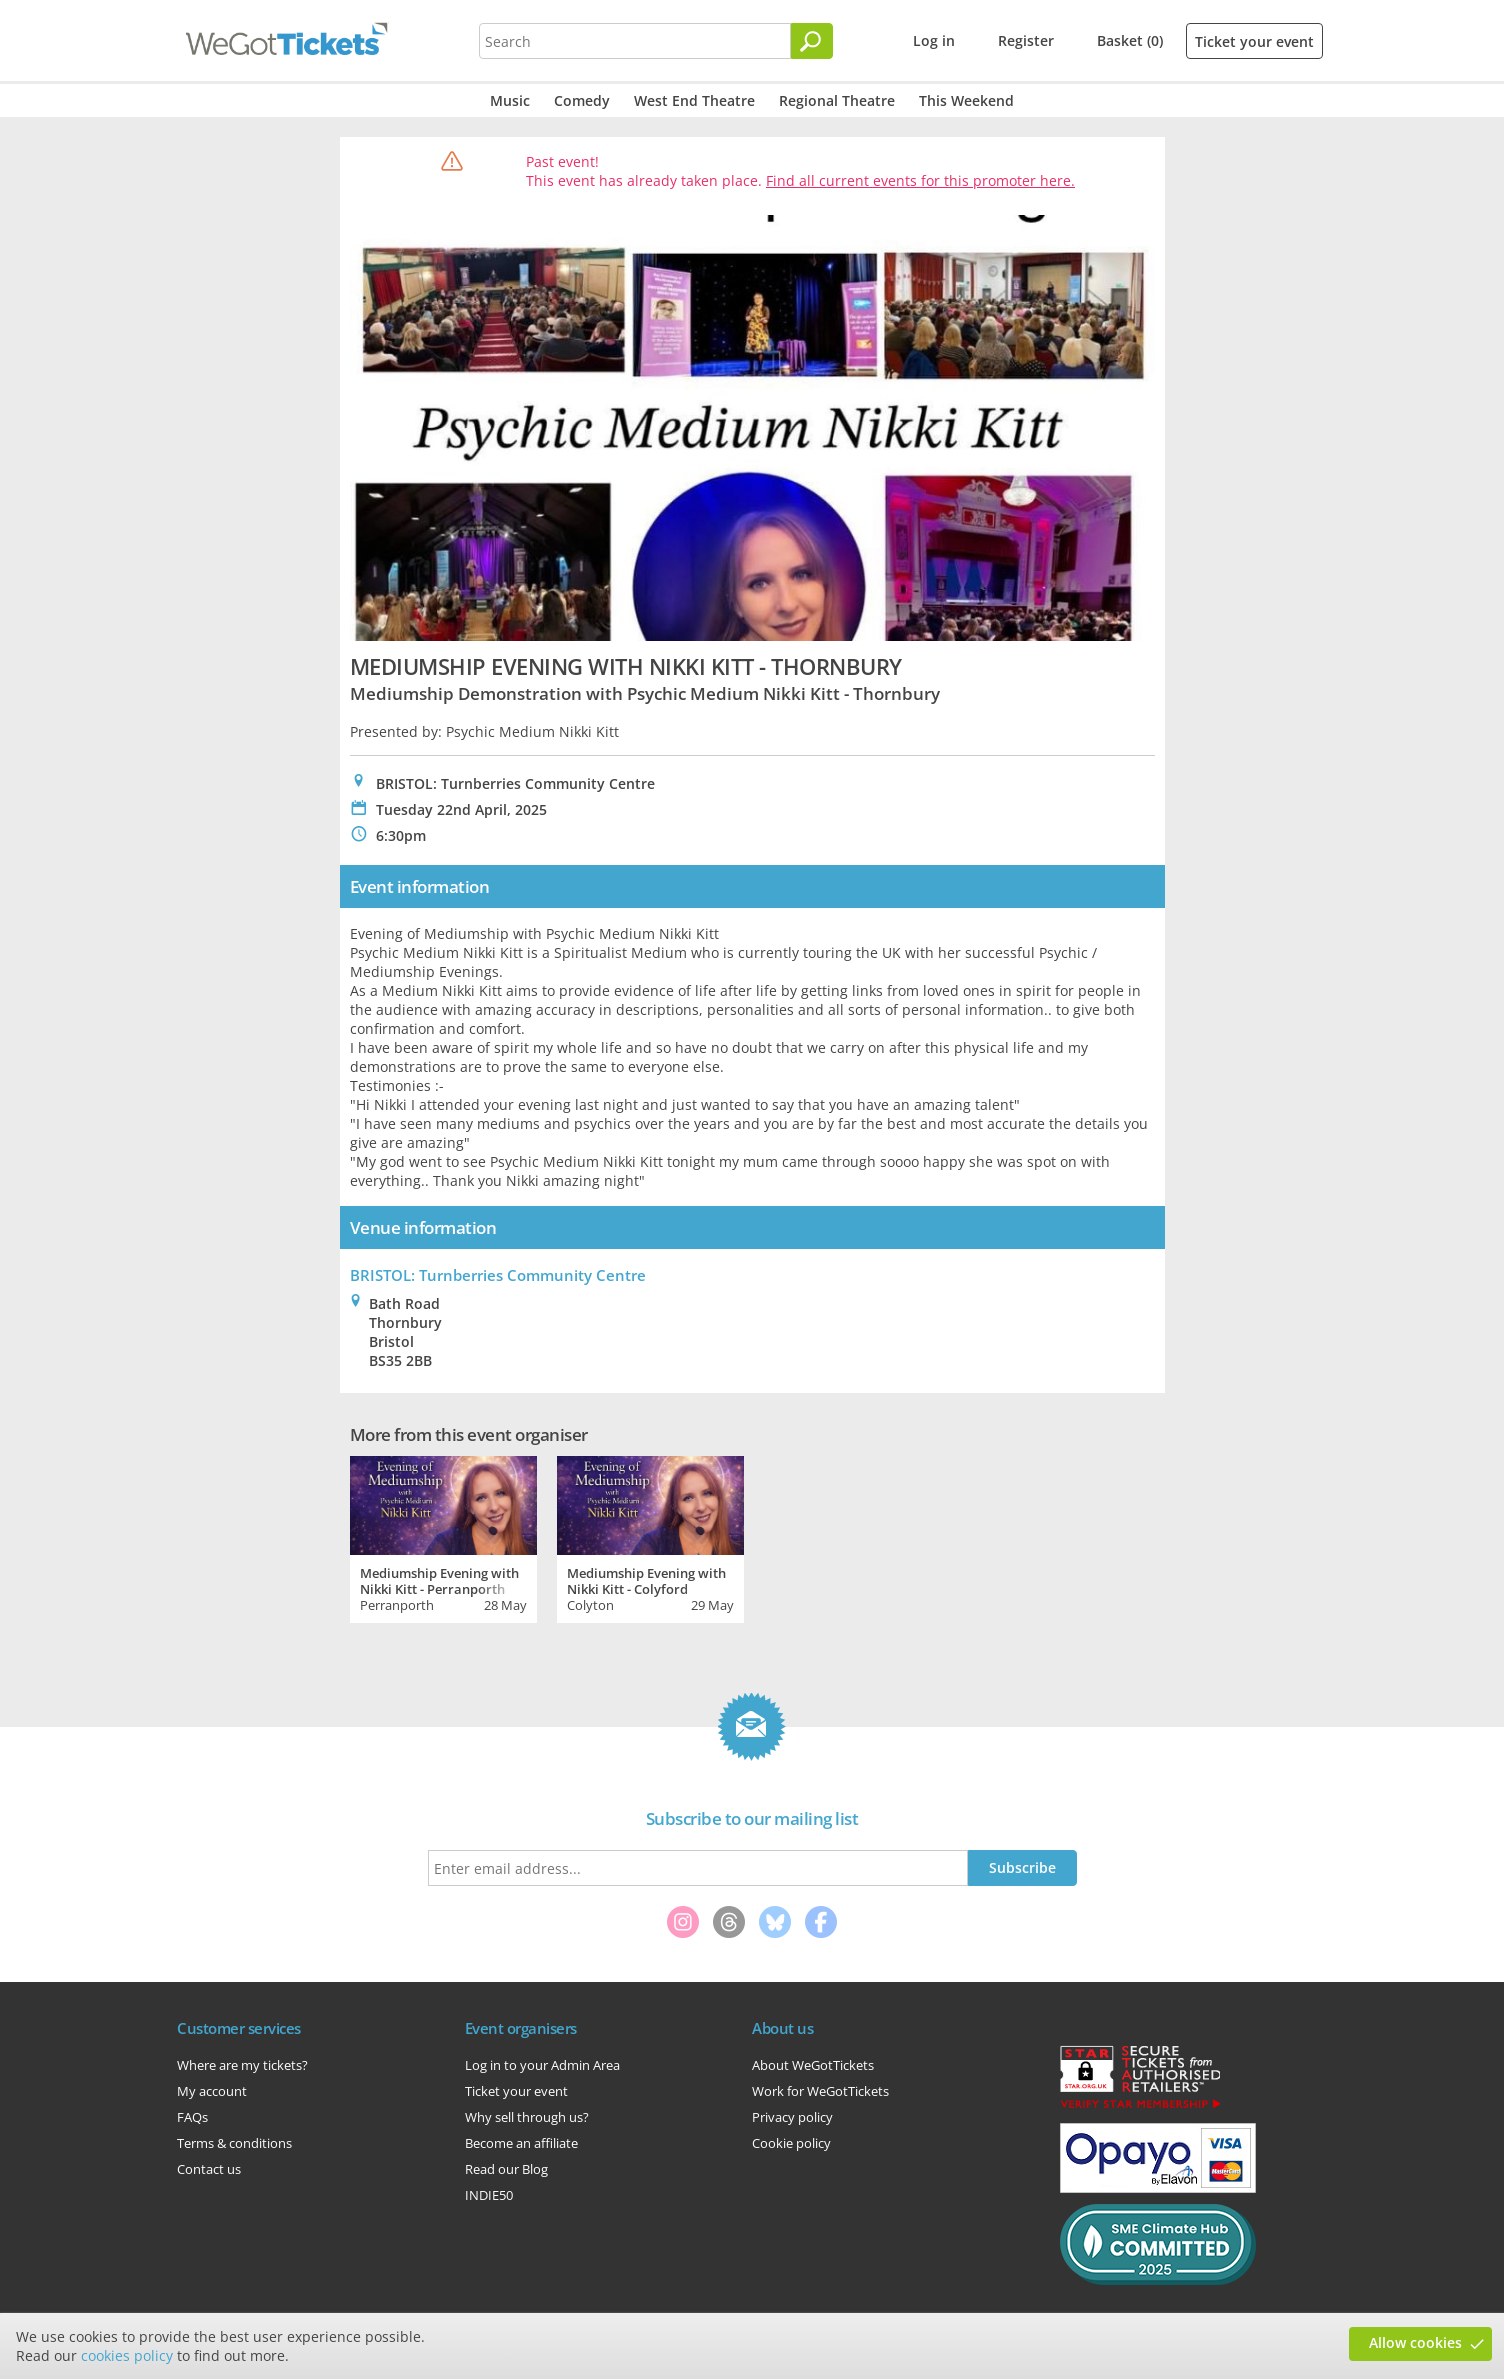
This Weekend (966, 100)
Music (510, 100)
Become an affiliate (521, 2143)
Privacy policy (792, 2117)
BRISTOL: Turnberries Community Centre (498, 1275)
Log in (934, 40)
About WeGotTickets (813, 2065)
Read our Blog (506, 2169)
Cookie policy (791, 2143)
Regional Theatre (837, 100)
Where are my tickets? (242, 2065)
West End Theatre (694, 100)
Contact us (209, 2169)
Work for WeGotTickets (820, 2091)
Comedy (582, 100)
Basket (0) (1130, 40)
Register (1026, 40)
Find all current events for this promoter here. (920, 180)
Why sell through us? (527, 2117)
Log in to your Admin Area (542, 2065)
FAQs (192, 2117)
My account (212, 2091)
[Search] (812, 41)
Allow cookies (1415, 2342)
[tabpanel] (443, 1537)
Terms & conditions (234, 2143)
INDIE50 (489, 2195)
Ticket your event (1254, 41)
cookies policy (127, 2355)
